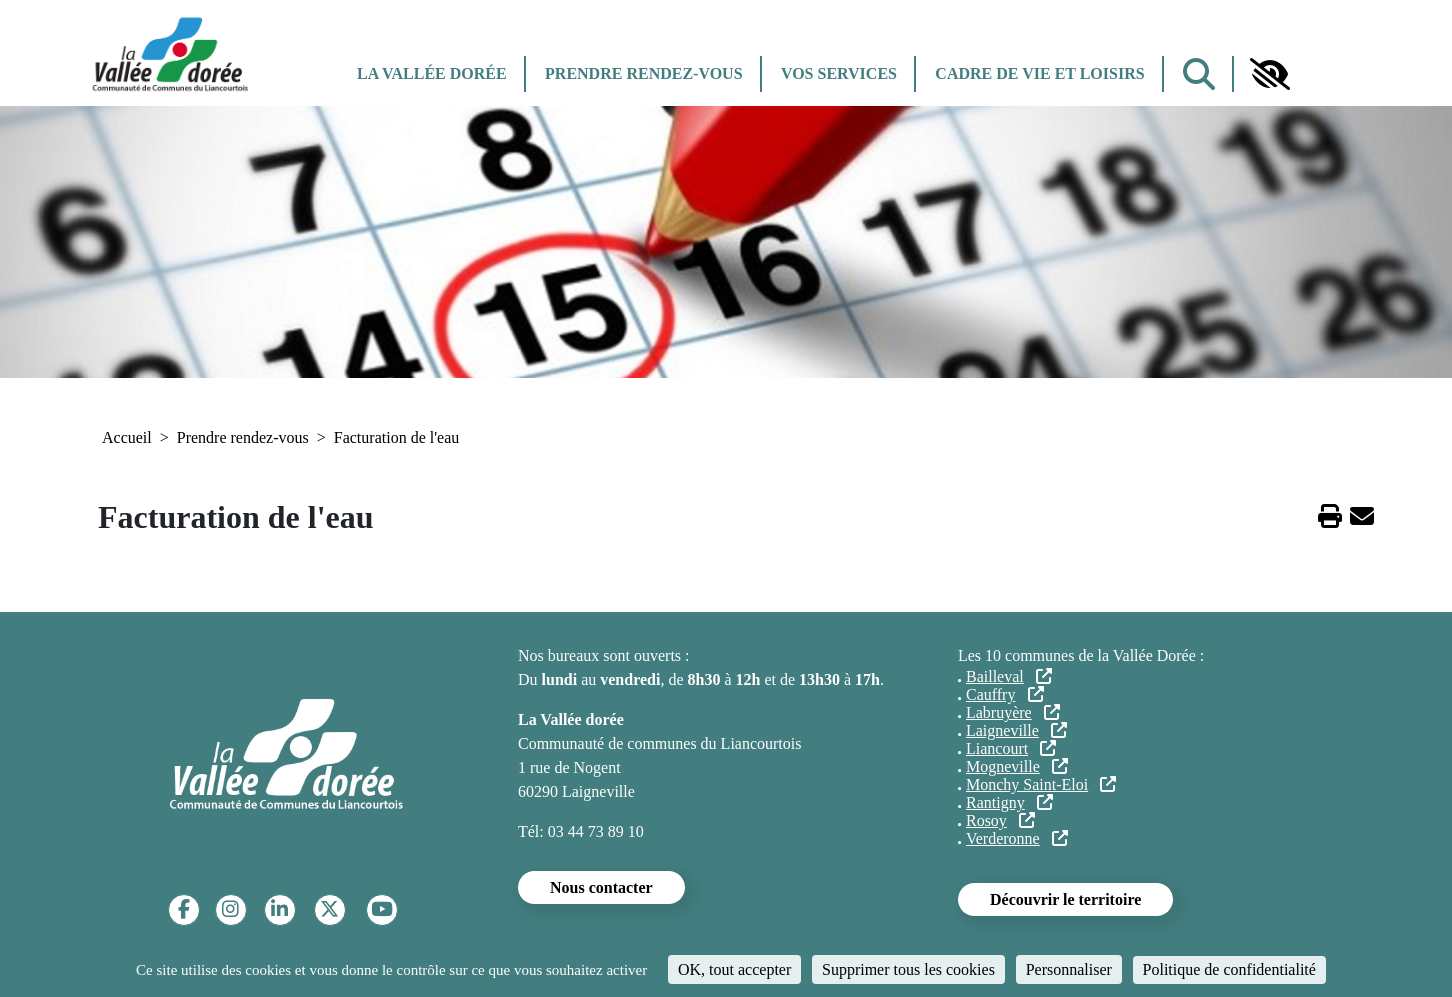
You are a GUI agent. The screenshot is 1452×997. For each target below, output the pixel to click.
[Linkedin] (279, 909)
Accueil (127, 437)
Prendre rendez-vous (643, 73)
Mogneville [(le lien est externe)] (1017, 766)
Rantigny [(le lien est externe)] (1009, 802)
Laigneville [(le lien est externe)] (1016, 730)
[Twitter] (329, 909)
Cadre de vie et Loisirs (1039, 73)
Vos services (839, 73)
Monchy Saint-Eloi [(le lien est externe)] (1041, 784)
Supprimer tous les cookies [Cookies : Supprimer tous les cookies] (908, 969)
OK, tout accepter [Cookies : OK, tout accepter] (734, 969)
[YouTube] (382, 909)
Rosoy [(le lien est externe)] (1000, 820)
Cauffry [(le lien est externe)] (1005, 694)
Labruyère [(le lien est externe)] (1013, 712)
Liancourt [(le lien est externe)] (1011, 748)
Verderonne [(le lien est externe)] (1017, 838)
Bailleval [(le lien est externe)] (1009, 676)
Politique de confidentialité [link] (1229, 969)
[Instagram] (230, 909)
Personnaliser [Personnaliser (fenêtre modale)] (1069, 969)
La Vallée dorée (432, 73)
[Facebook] (184, 909)
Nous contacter (601, 887)
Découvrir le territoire (1065, 899)
